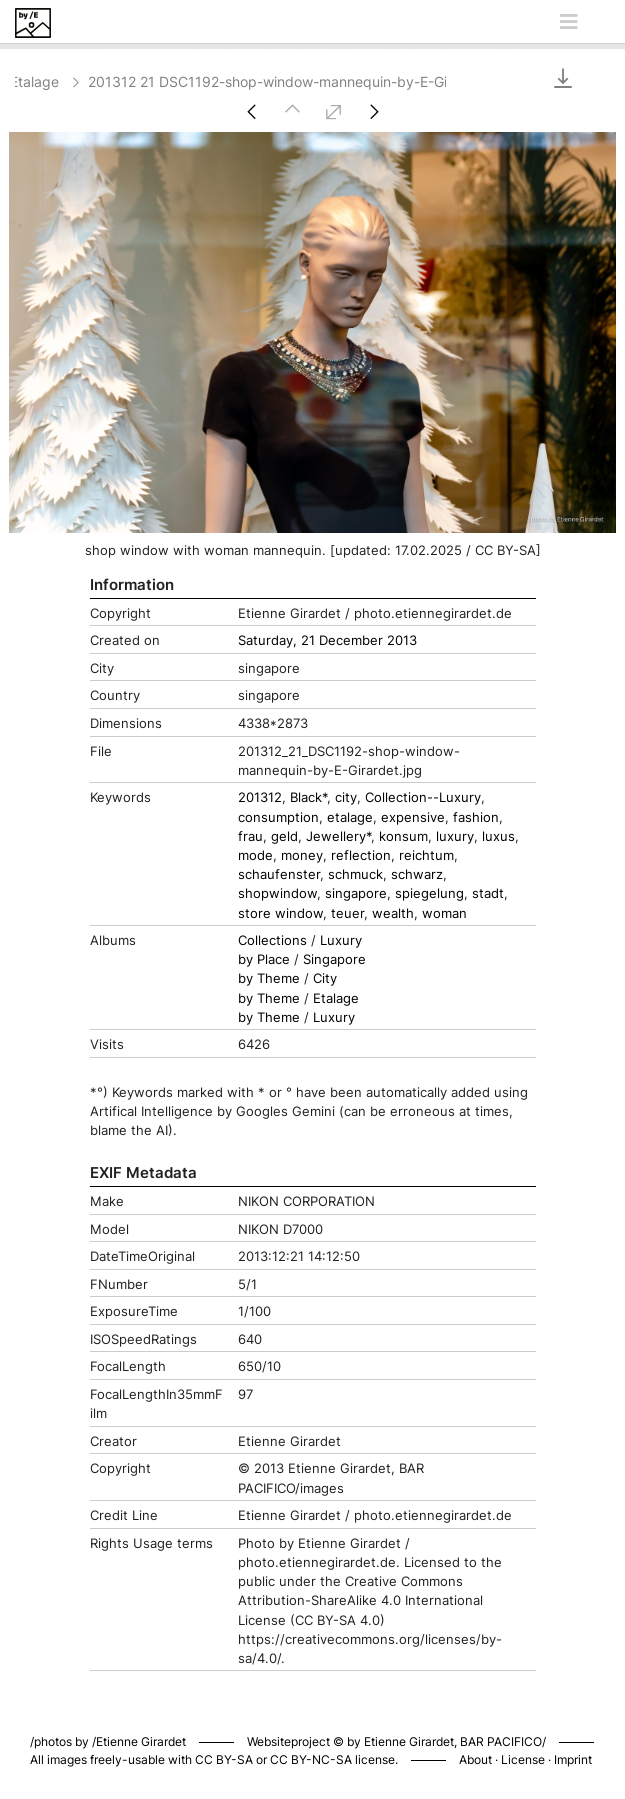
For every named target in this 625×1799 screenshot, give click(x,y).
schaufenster (279, 874)
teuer (347, 913)
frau (250, 836)
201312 (260, 797)
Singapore (334, 959)
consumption (278, 817)
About (475, 1759)
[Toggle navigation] (569, 22)
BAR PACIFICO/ (503, 1741)
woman (444, 913)
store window (280, 913)
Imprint (573, 1759)
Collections (272, 940)
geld (284, 836)
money (302, 855)
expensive (413, 817)
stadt (488, 893)
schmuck (355, 874)
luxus (498, 836)
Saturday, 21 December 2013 (327, 640)
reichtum (426, 855)
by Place (264, 959)
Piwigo (571, 1721)
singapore (356, 893)
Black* (308, 797)
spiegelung (429, 893)
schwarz (417, 874)
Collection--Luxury (423, 797)
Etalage (46, 81)
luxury (455, 836)
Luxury (341, 940)
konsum (403, 836)
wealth (393, 913)
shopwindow (277, 893)
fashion (476, 817)
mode (255, 855)
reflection (361, 855)
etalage (350, 817)
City (325, 978)
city (346, 797)
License (523, 1759)
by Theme (269, 978)
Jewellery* (338, 836)
